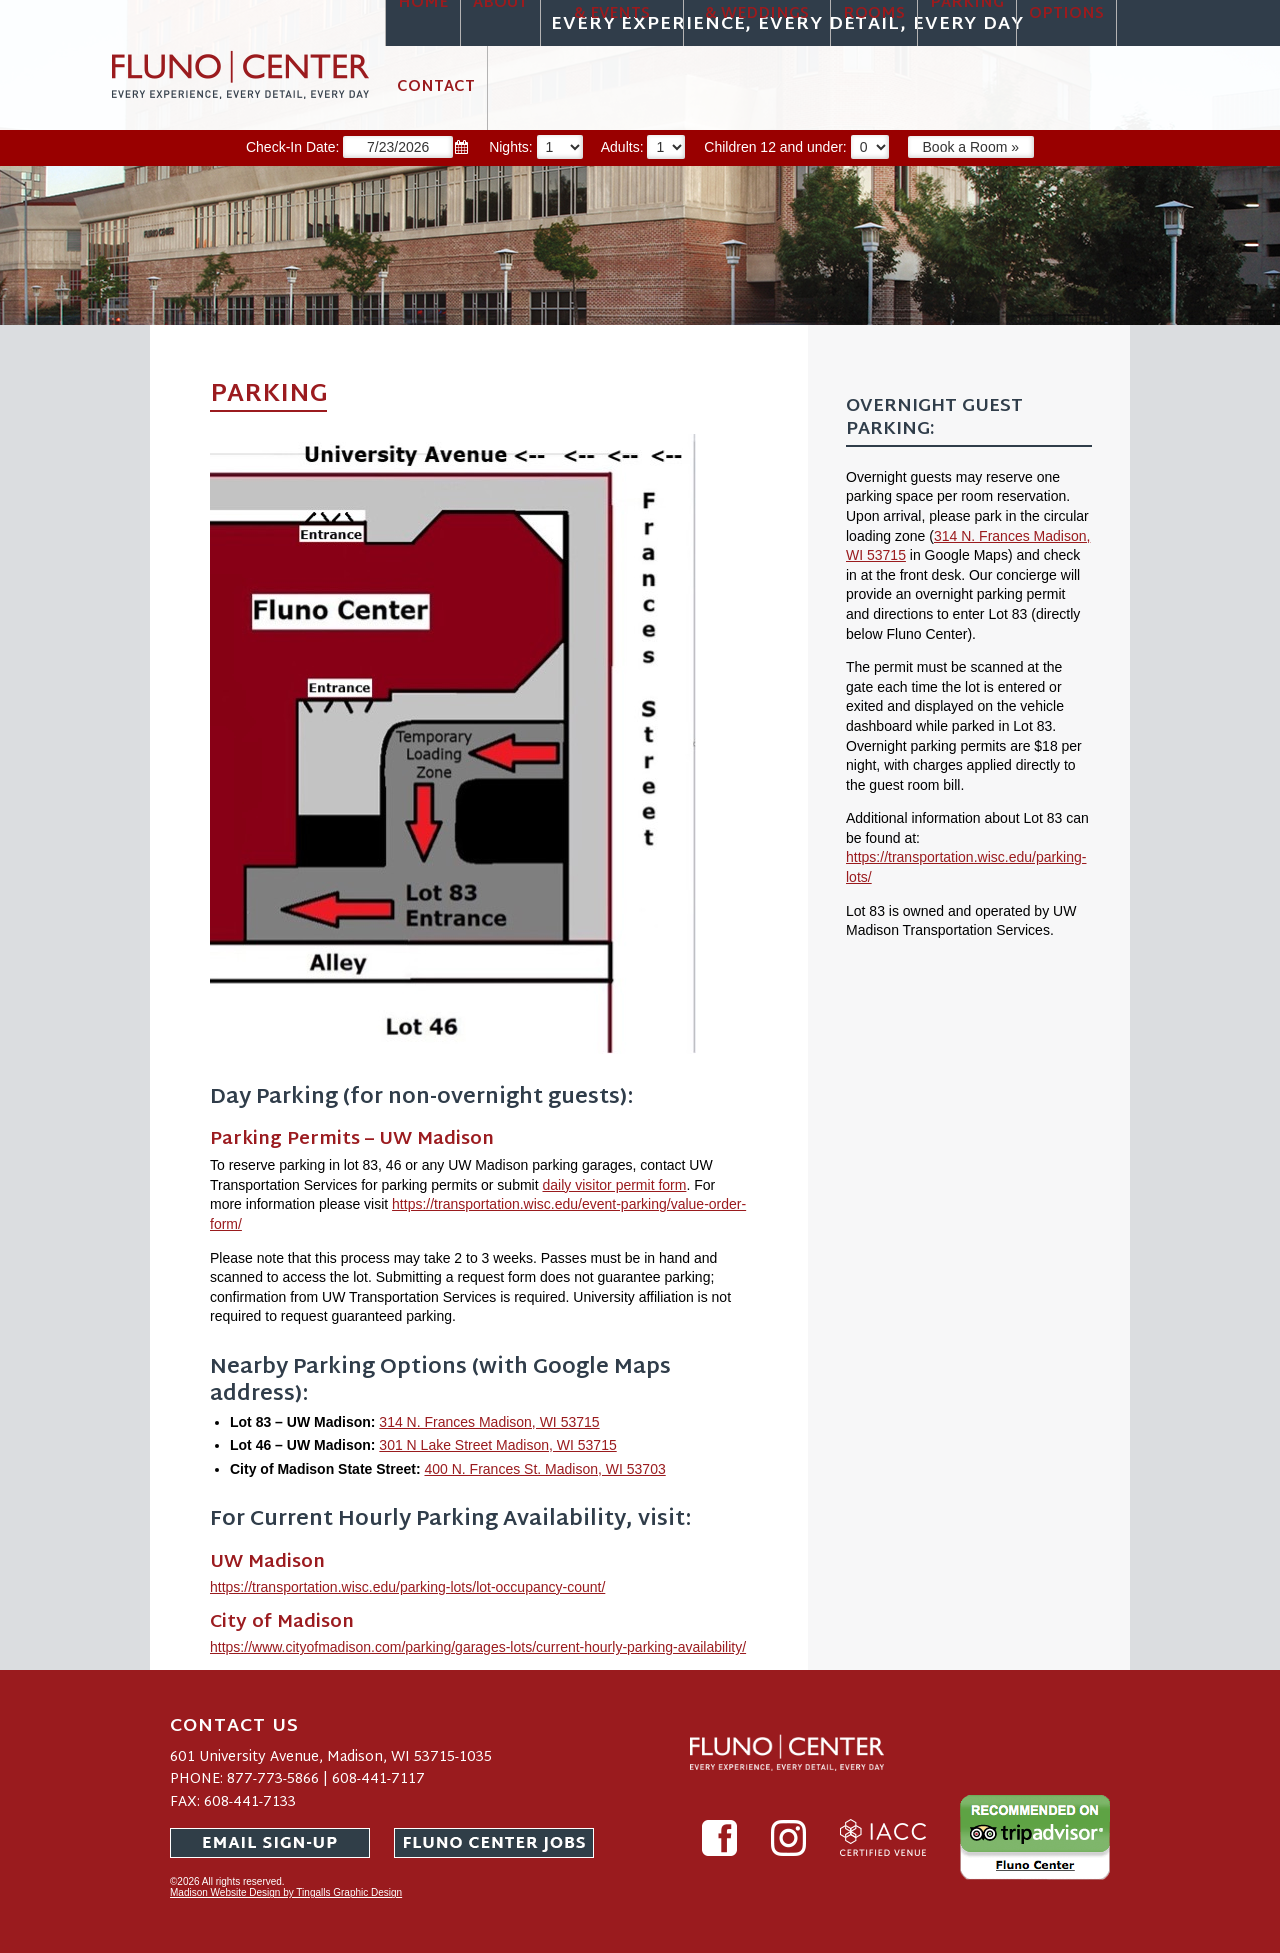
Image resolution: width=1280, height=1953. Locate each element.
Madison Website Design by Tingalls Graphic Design (286, 1892)
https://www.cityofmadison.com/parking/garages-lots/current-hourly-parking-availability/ (478, 1647)
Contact (436, 87)
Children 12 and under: (805, 147)
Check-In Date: (367, 147)
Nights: (545, 147)
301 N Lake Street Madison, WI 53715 (497, 1445)
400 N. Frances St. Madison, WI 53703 (544, 1469)
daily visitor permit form (615, 1185)
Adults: (653, 147)
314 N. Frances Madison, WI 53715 (489, 1422)
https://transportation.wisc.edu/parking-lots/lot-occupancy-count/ (407, 1587)
